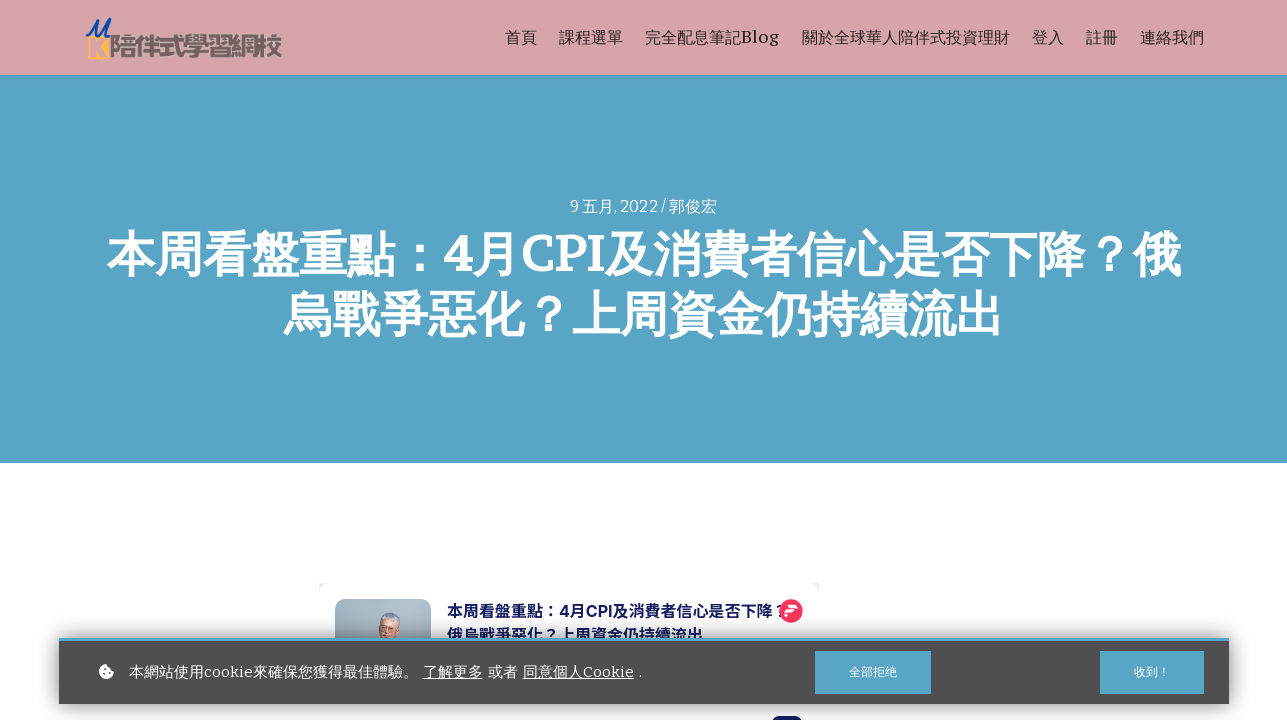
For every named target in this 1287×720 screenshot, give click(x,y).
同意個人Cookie (578, 672)
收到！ (1150, 671)
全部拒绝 (872, 671)
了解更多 (453, 672)
